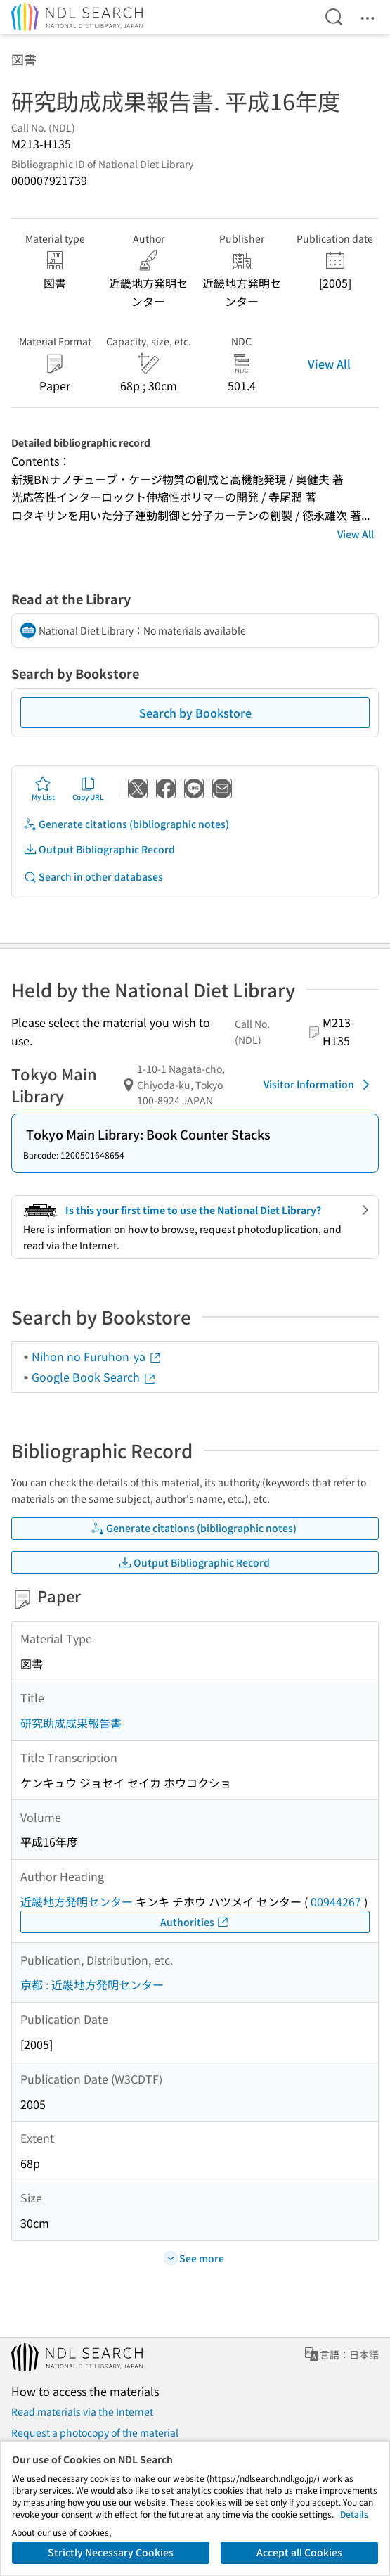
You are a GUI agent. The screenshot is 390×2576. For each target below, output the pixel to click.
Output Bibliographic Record (99, 849)
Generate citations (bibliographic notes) (126, 824)
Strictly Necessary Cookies (111, 2552)
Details (354, 2514)
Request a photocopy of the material (94, 2432)
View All (329, 363)
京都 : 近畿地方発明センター (92, 1984)
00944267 (336, 1901)
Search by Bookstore (195, 712)
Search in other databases (93, 876)
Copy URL (88, 788)
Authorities (195, 1922)
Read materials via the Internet (82, 2411)
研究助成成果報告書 (71, 1722)
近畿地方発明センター (76, 1901)
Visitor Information (319, 1084)
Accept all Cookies (299, 2552)
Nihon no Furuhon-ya (97, 1356)
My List (43, 788)
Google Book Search (94, 1376)
